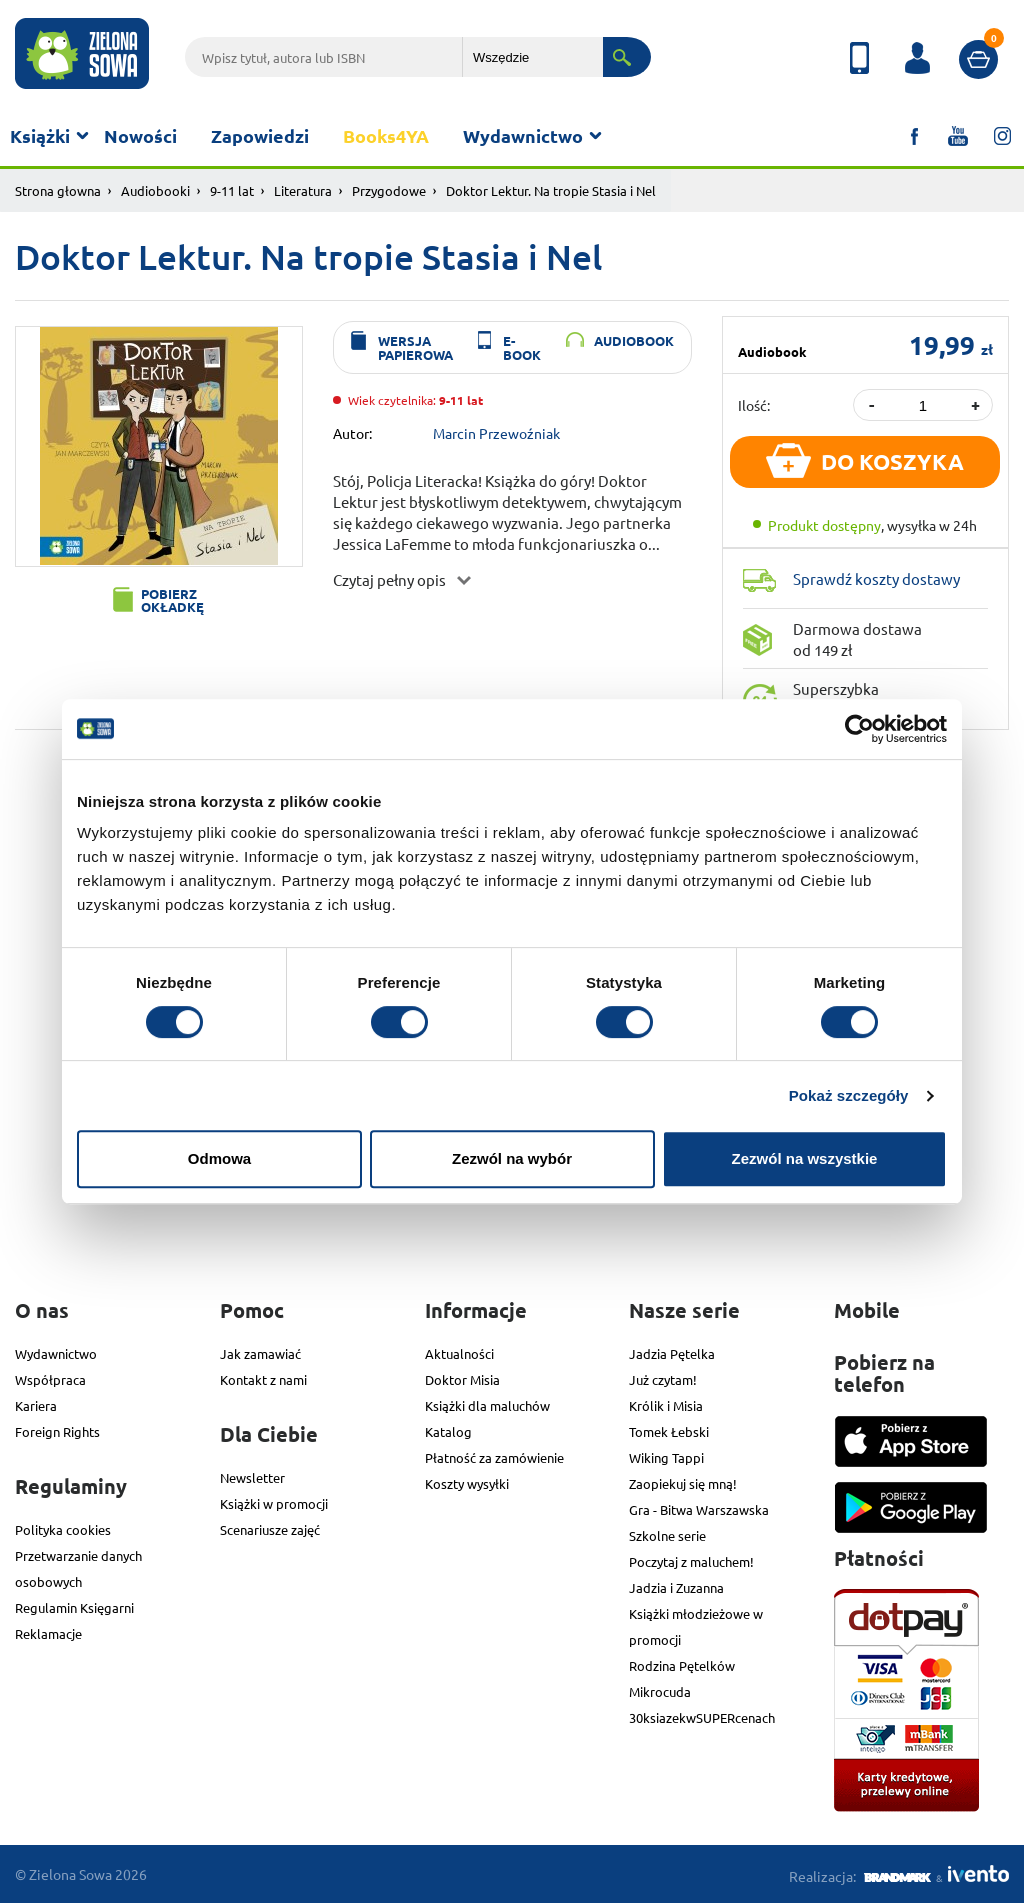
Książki (40, 135)
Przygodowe (389, 190)
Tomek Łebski (669, 1431)
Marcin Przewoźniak (496, 432)
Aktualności (459, 1353)
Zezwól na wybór (512, 1158)
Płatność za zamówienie (494, 1457)
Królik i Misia (666, 1405)
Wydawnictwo (523, 135)
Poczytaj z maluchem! (691, 1561)
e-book (522, 347)
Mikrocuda (660, 1691)
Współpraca (50, 1379)
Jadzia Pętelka (672, 1353)
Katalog (448, 1431)
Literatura (303, 190)
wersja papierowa (415, 347)
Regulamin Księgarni (74, 1607)
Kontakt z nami (263, 1379)
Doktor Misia (462, 1379)
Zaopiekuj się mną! (683, 1483)
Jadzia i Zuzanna (676, 1587)
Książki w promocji (274, 1503)
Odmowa (219, 1158)
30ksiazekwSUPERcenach (702, 1717)
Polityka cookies (63, 1529)
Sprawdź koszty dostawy (876, 578)
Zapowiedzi (260, 135)
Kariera (36, 1405)
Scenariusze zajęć (270, 1529)
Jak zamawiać (260, 1353)
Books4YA (386, 135)
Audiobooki (155, 190)
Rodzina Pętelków (682, 1665)
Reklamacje (48, 1633)
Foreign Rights (57, 1431)
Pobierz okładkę (172, 600)
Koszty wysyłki (467, 1483)
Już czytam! (663, 1379)
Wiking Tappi (666, 1457)
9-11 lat (232, 190)
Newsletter (252, 1477)
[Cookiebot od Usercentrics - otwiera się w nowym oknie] (859, 729)
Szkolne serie (667, 1535)
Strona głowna (58, 190)
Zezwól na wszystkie (805, 1158)
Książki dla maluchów (487, 1405)
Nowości (140, 135)
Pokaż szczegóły (849, 1095)
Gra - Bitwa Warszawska (699, 1509)
